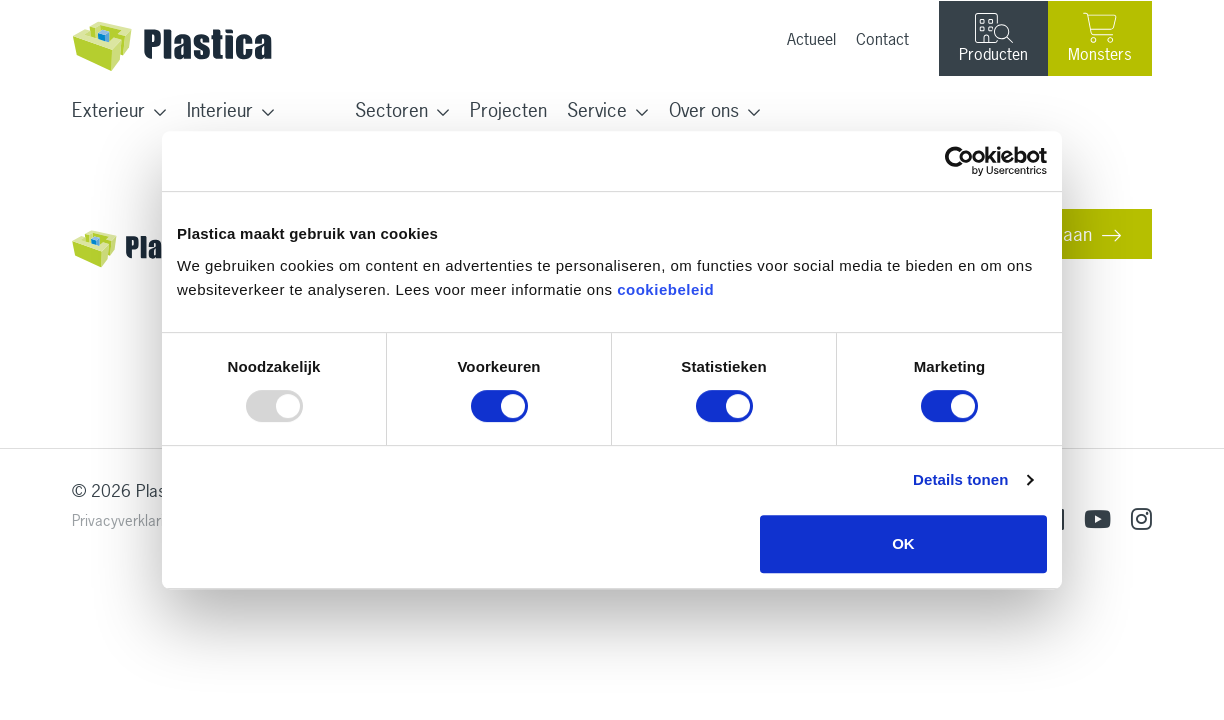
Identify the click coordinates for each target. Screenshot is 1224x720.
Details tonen (960, 479)
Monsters (1100, 38)
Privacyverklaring (125, 520)
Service (597, 110)
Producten (993, 39)
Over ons (704, 110)
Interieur (220, 110)
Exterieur (108, 110)
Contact (882, 39)
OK (903, 543)
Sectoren (391, 110)
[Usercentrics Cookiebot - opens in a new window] (959, 161)
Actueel (811, 39)
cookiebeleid (665, 289)
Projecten (508, 110)
